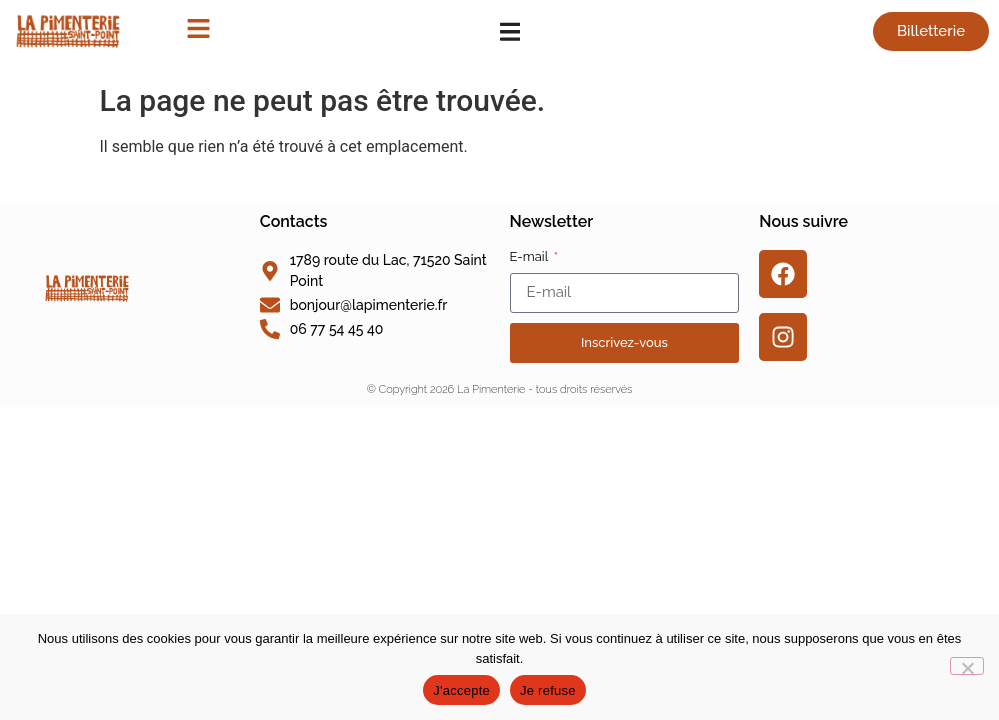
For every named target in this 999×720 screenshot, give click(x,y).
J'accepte (461, 690)
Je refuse (548, 690)
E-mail (531, 257)
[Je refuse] (967, 666)
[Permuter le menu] (510, 31)
